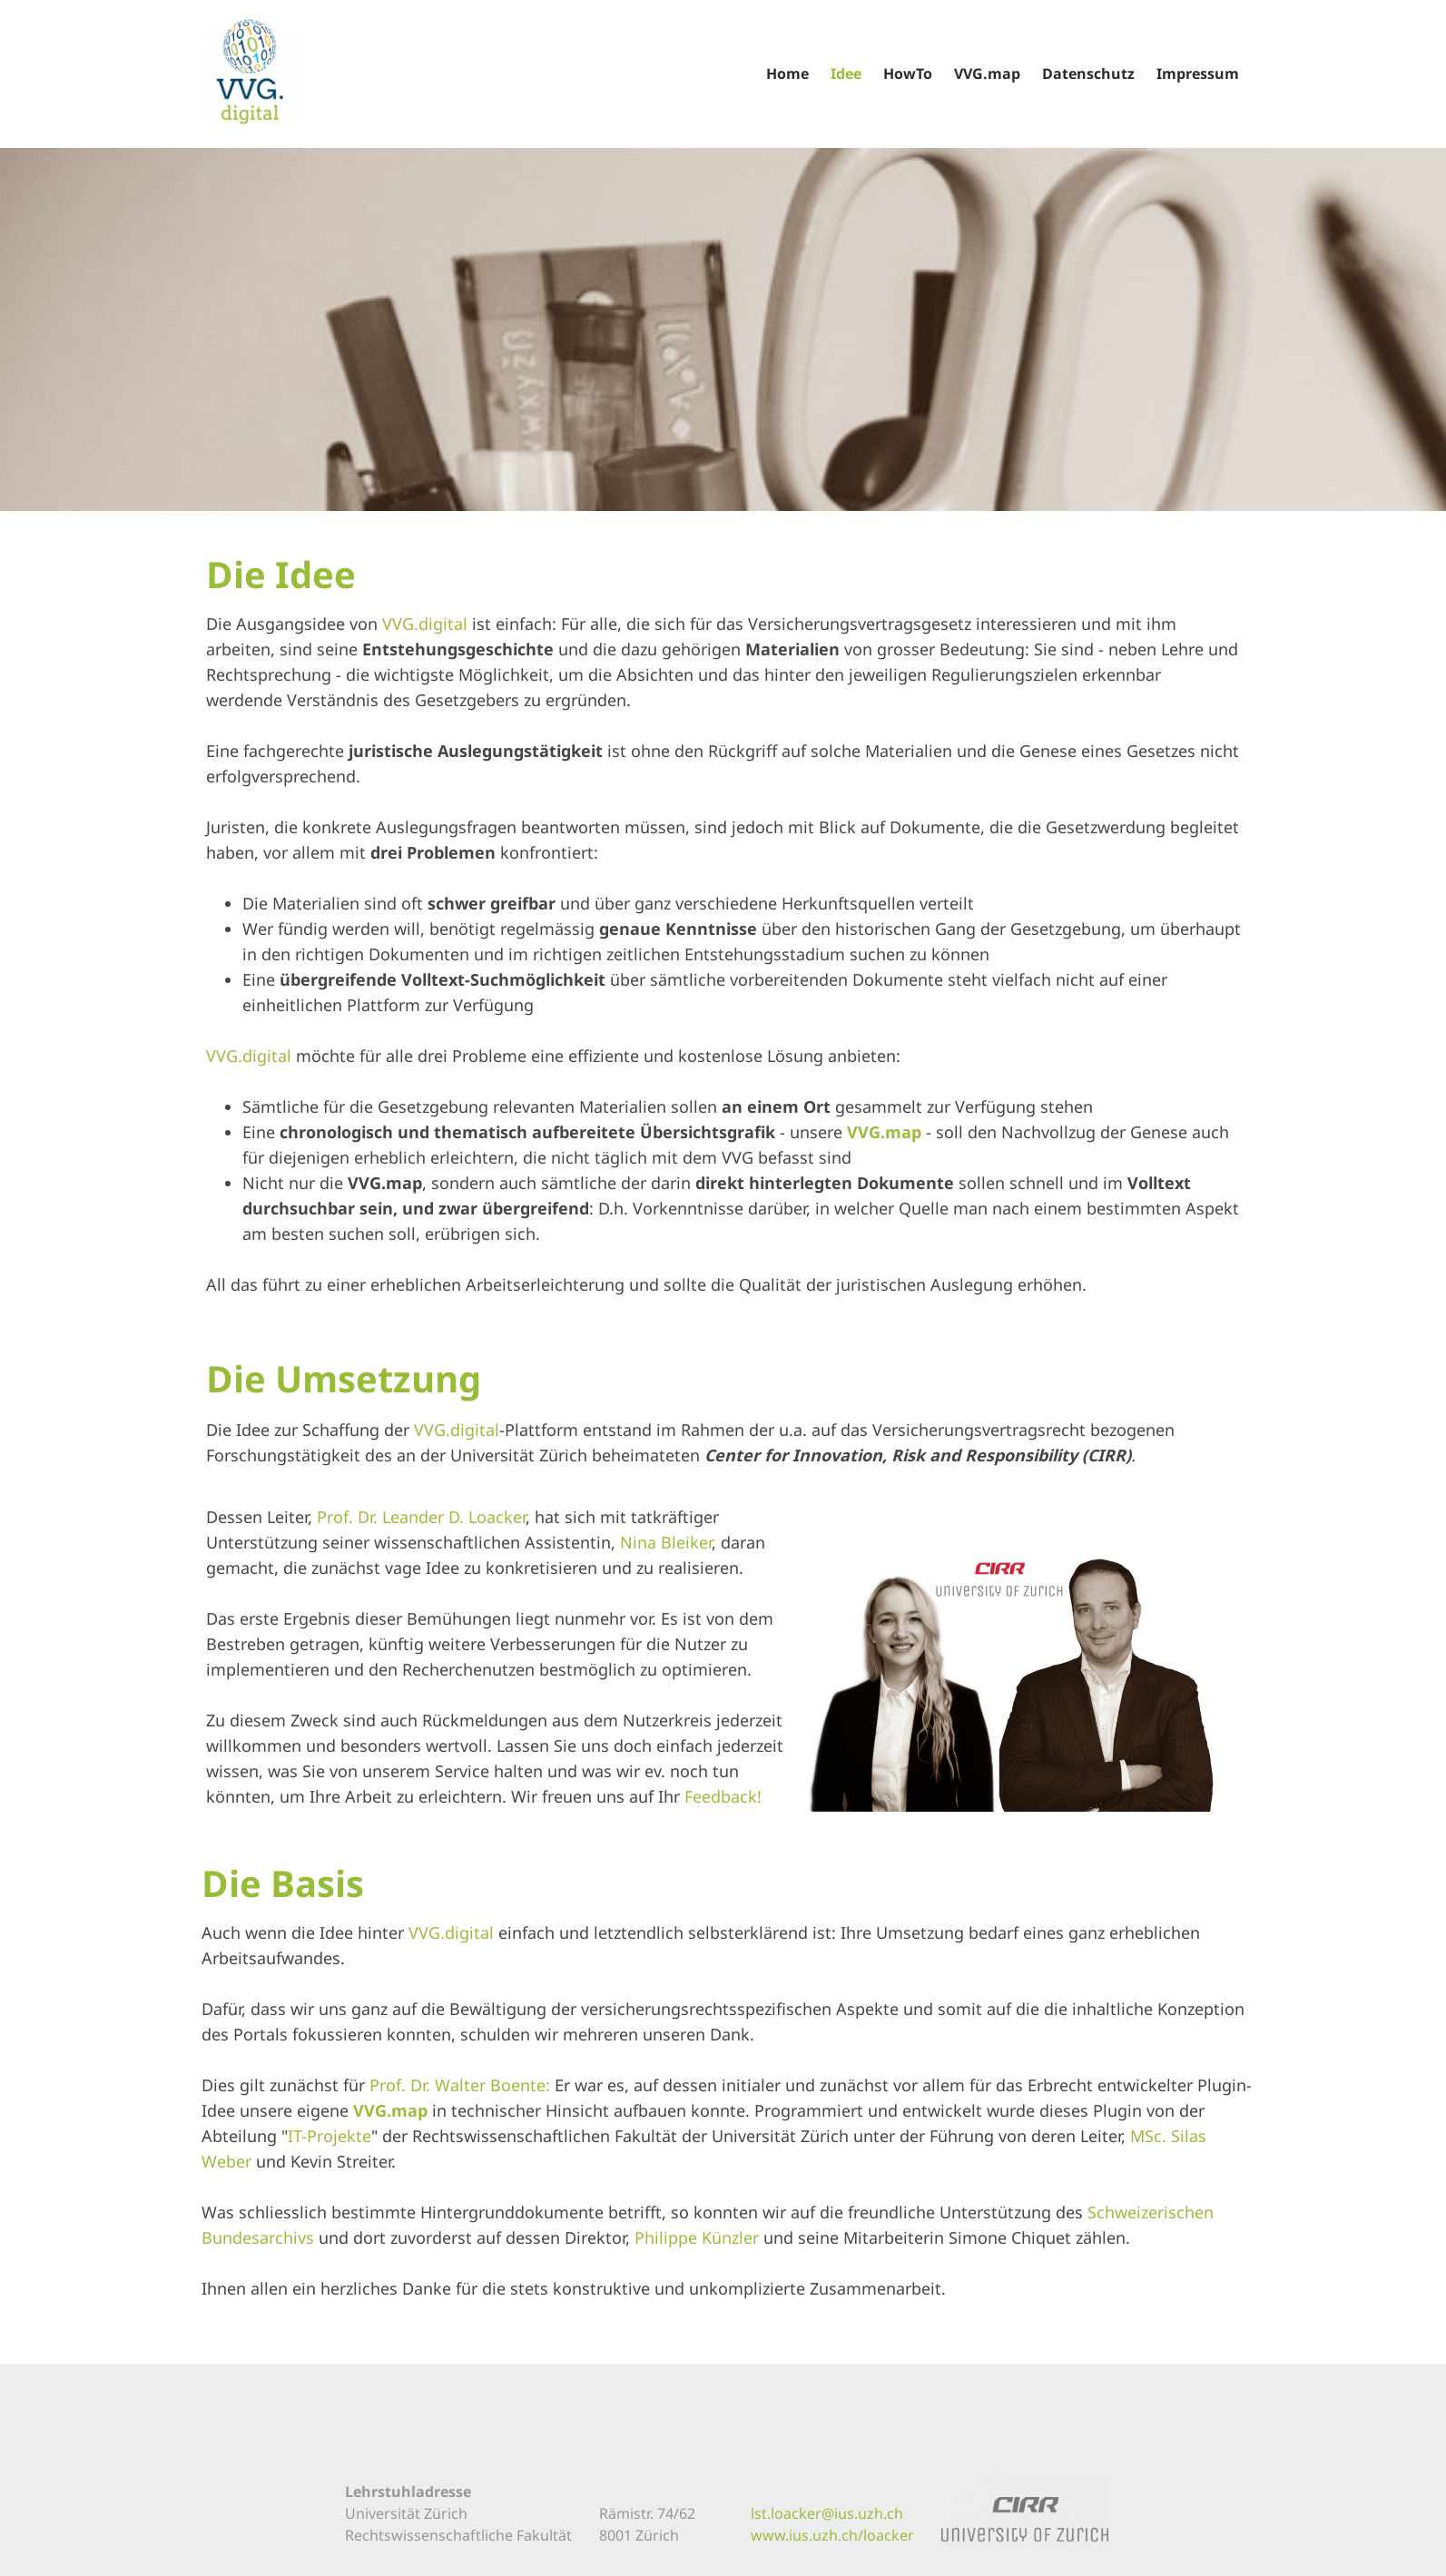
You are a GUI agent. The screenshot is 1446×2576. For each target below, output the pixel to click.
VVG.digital (424, 623)
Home (787, 74)
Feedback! (723, 1796)
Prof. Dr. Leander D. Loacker (421, 1517)
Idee (846, 74)
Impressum (1197, 74)
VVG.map (987, 74)
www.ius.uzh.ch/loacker (832, 2535)
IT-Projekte (329, 2136)
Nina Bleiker (666, 1542)
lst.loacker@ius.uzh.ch (827, 2513)
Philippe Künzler (696, 2237)
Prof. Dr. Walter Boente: (459, 2085)
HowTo (907, 74)
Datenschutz (1088, 74)
